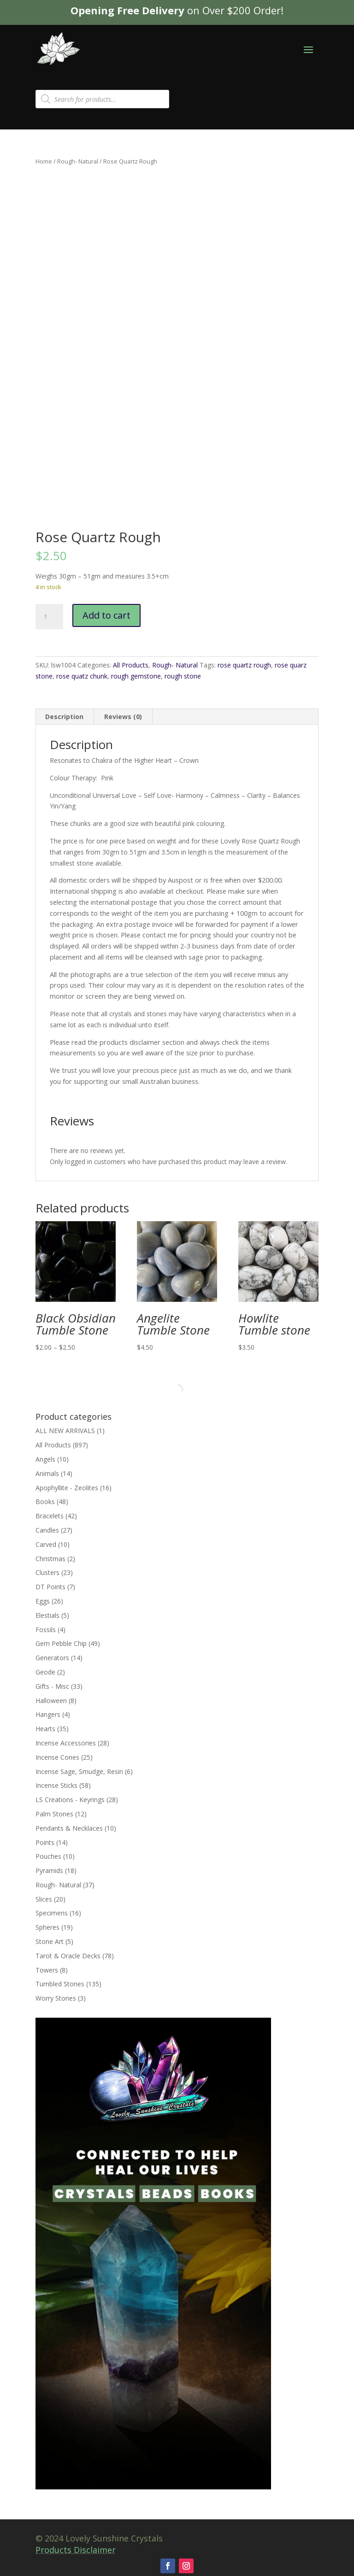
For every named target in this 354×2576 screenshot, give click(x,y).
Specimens (51, 1913)
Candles (47, 1530)
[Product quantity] (49, 617)
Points (44, 1842)
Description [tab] (64, 716)
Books (45, 1501)
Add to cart (106, 615)
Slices (43, 1899)
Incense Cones (57, 1757)
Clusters (47, 1572)
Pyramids (49, 1870)
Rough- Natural (77, 161)
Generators (52, 1657)
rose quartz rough (244, 665)
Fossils (45, 1629)
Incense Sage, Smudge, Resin (79, 1771)
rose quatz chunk (81, 676)
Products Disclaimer (75, 2549)
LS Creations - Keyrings (70, 1799)
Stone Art (49, 1941)
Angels (45, 1459)
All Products (130, 665)
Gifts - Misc (52, 1686)
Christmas (50, 1558)
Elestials (47, 1615)
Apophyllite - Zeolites (66, 1487)
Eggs (42, 1601)
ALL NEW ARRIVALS (65, 1430)
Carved (45, 1544)
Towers (46, 1970)
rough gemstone (136, 676)
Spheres (47, 1927)
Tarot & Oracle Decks (67, 1955)
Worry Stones (55, 1998)
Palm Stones (54, 1813)
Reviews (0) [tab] (123, 716)
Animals (47, 1473)
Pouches (48, 1856)
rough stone (183, 676)
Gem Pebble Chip (61, 1643)
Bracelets (49, 1515)
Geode (45, 1672)
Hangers (47, 1714)
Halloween (51, 1700)
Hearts (45, 1728)
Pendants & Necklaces (69, 1828)
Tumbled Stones (59, 1983)
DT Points (50, 1586)
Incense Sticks (56, 1785)
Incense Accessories (65, 1743)
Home (43, 161)
